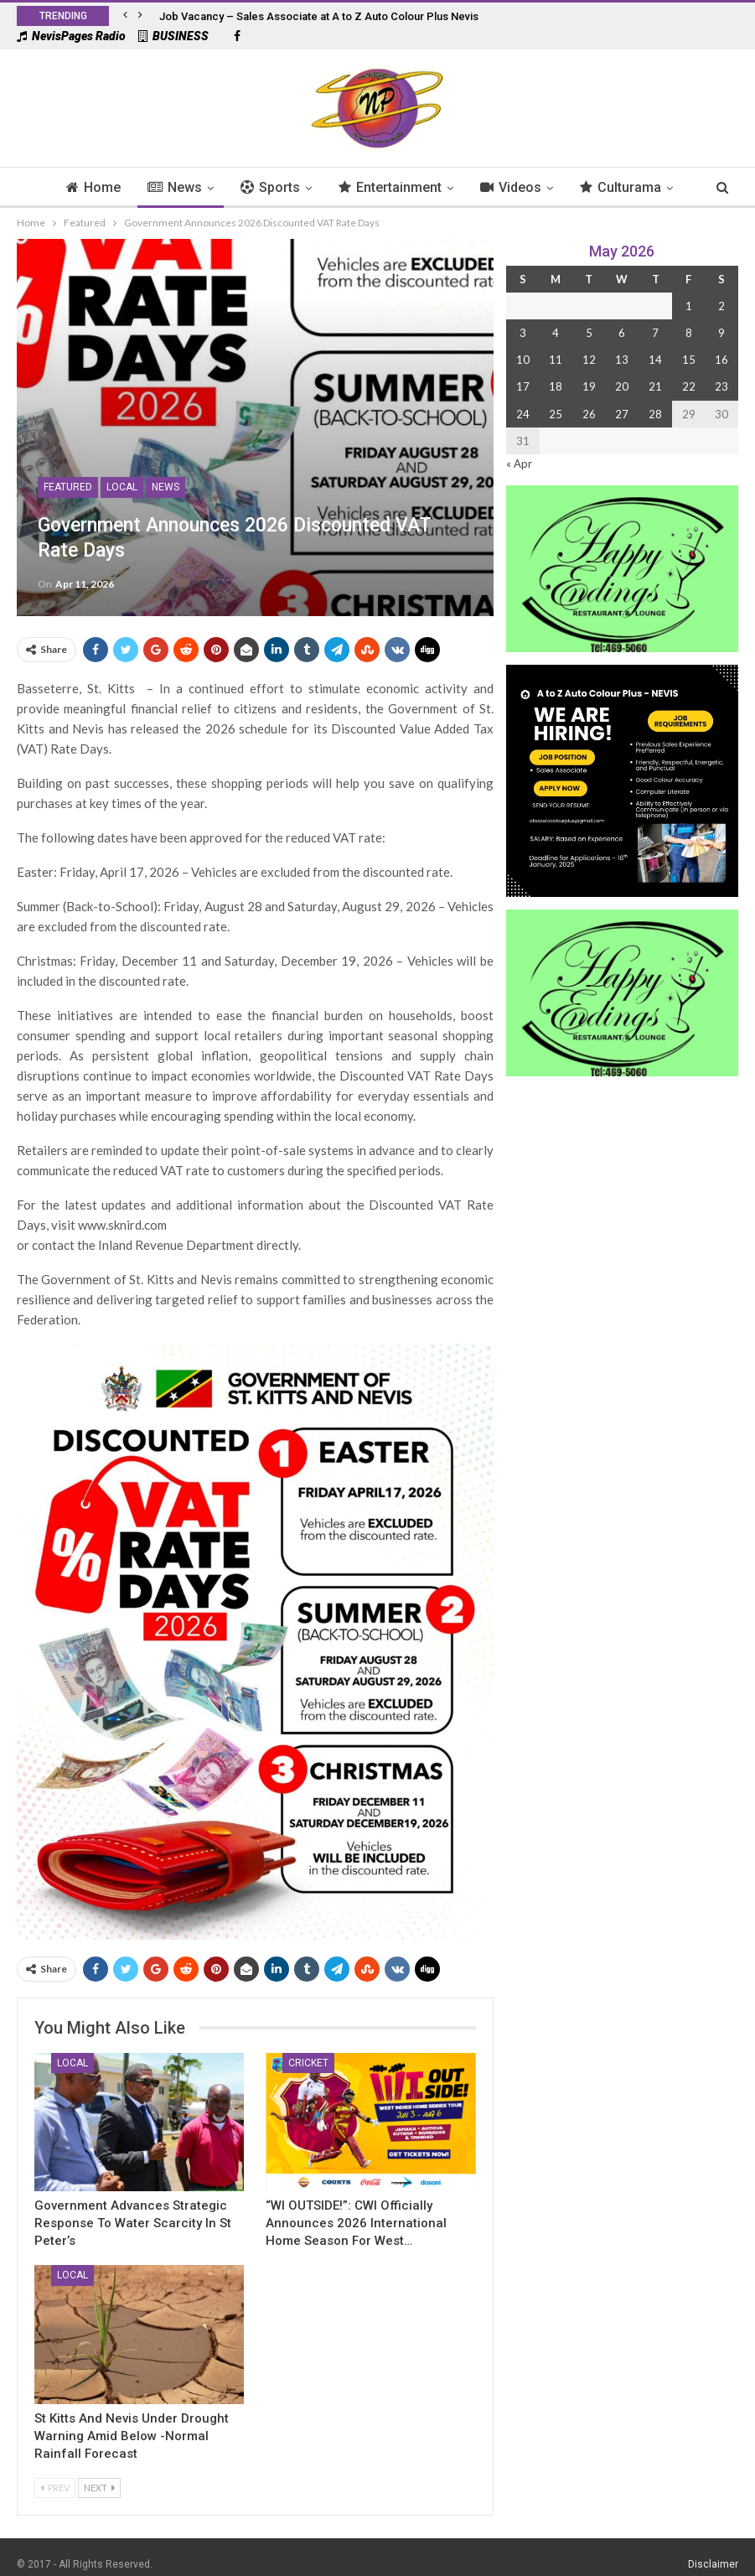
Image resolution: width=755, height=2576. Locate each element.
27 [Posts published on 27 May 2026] (621, 414)
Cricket (308, 2063)
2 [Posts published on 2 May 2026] (721, 306)
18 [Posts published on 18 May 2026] (555, 386)
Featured (68, 487)
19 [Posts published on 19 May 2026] (589, 386)
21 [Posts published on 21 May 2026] (655, 386)
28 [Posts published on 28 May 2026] (655, 414)
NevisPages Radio (71, 36)
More (686, 187)
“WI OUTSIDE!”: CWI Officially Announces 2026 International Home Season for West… (356, 2223)
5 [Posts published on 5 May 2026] (589, 332)
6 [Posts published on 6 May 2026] (621, 332)
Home (51, 187)
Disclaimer (713, 2564)
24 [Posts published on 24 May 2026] (523, 414)
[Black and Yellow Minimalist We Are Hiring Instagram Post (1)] (622, 779)
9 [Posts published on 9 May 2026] (721, 332)
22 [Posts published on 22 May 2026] (689, 386)
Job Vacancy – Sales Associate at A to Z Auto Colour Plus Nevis (318, 16)
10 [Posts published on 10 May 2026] (523, 359)
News (135, 187)
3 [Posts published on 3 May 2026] (523, 332)
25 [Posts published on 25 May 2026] (555, 414)
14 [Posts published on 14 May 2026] (655, 359)
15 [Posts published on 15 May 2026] (689, 359)
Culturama (591, 187)
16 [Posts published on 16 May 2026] (721, 359)
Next (99, 2487)
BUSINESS (173, 36)
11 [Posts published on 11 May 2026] (555, 359)
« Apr (519, 463)
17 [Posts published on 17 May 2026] (523, 386)
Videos (478, 187)
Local (121, 487)
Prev (55, 2487)
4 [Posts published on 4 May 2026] (555, 332)
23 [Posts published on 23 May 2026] (721, 386)
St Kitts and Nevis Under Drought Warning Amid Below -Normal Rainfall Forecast (131, 2436)
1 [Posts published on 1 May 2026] (688, 306)
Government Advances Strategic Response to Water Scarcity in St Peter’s (132, 2223)
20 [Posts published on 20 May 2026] (621, 386)
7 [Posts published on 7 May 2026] (655, 332)
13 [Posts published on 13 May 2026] (621, 359)
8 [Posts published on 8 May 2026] (688, 332)
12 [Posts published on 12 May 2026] (589, 359)
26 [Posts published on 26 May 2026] (589, 414)
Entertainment (355, 187)
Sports (233, 187)
